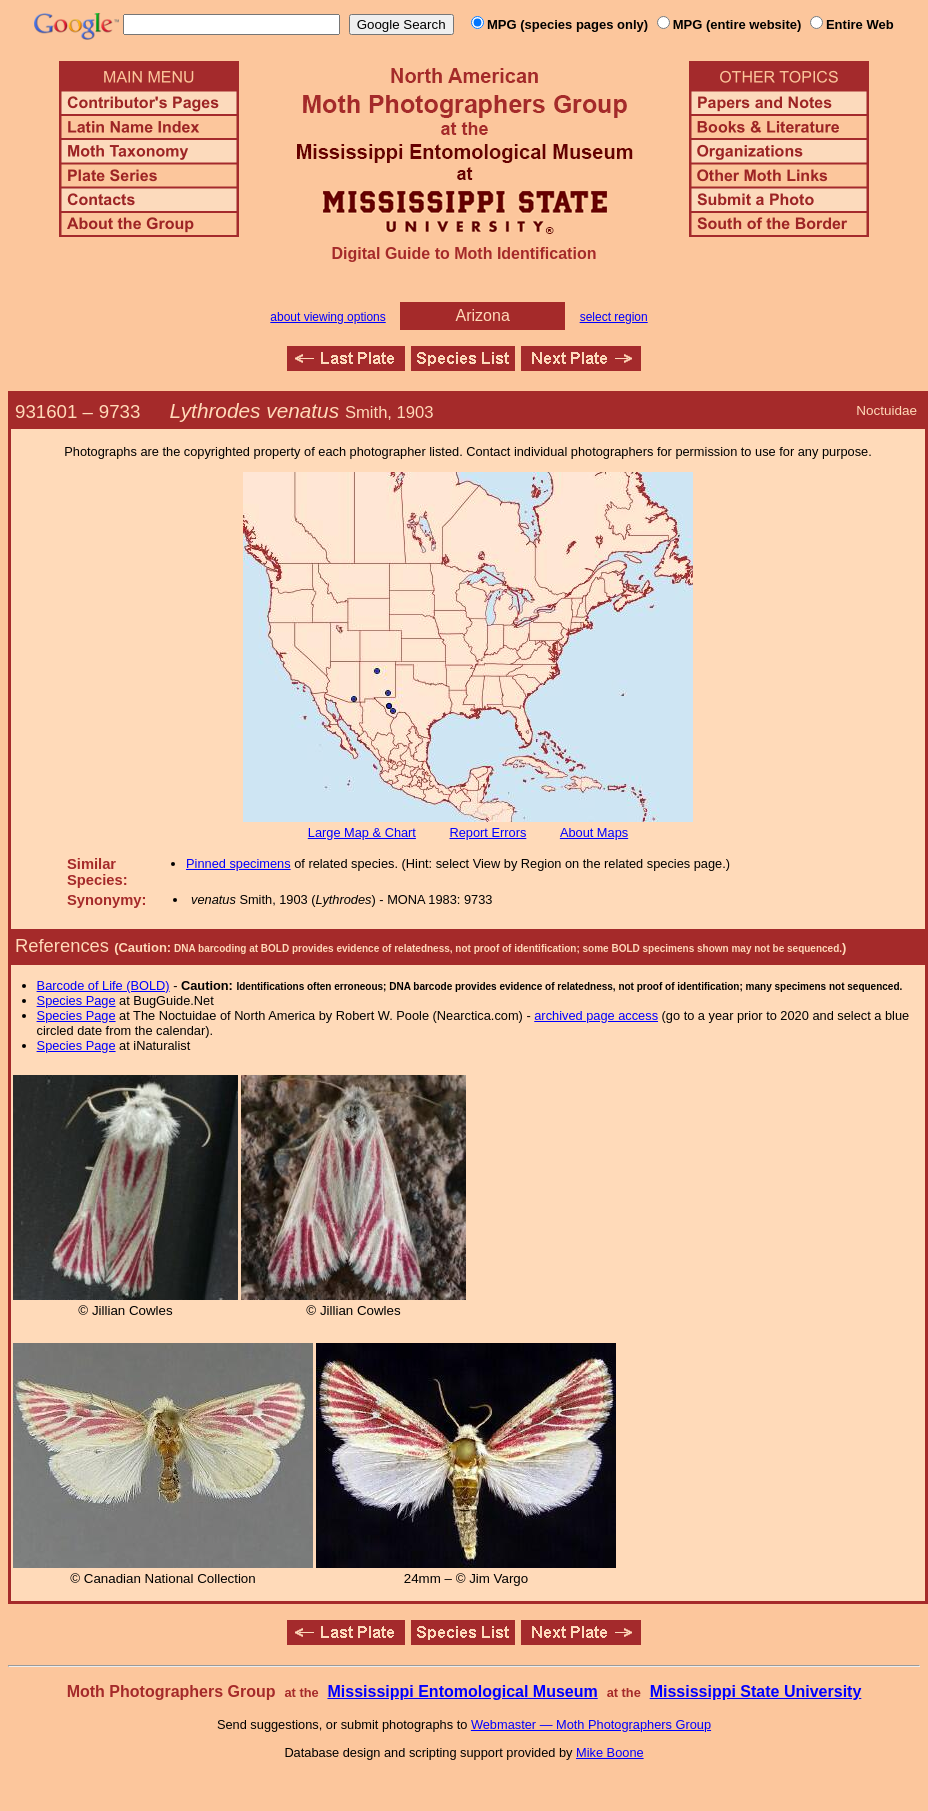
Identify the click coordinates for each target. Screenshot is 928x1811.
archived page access (596, 1015)
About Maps (594, 832)
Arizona (483, 315)
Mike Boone (610, 1752)
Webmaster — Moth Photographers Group (591, 1724)
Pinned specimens (238, 863)
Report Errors (488, 832)
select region (614, 317)
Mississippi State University (756, 1691)
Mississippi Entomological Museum (462, 1691)
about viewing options (327, 317)
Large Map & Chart (362, 832)
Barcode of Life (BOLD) (103, 985)
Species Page (76, 1000)
